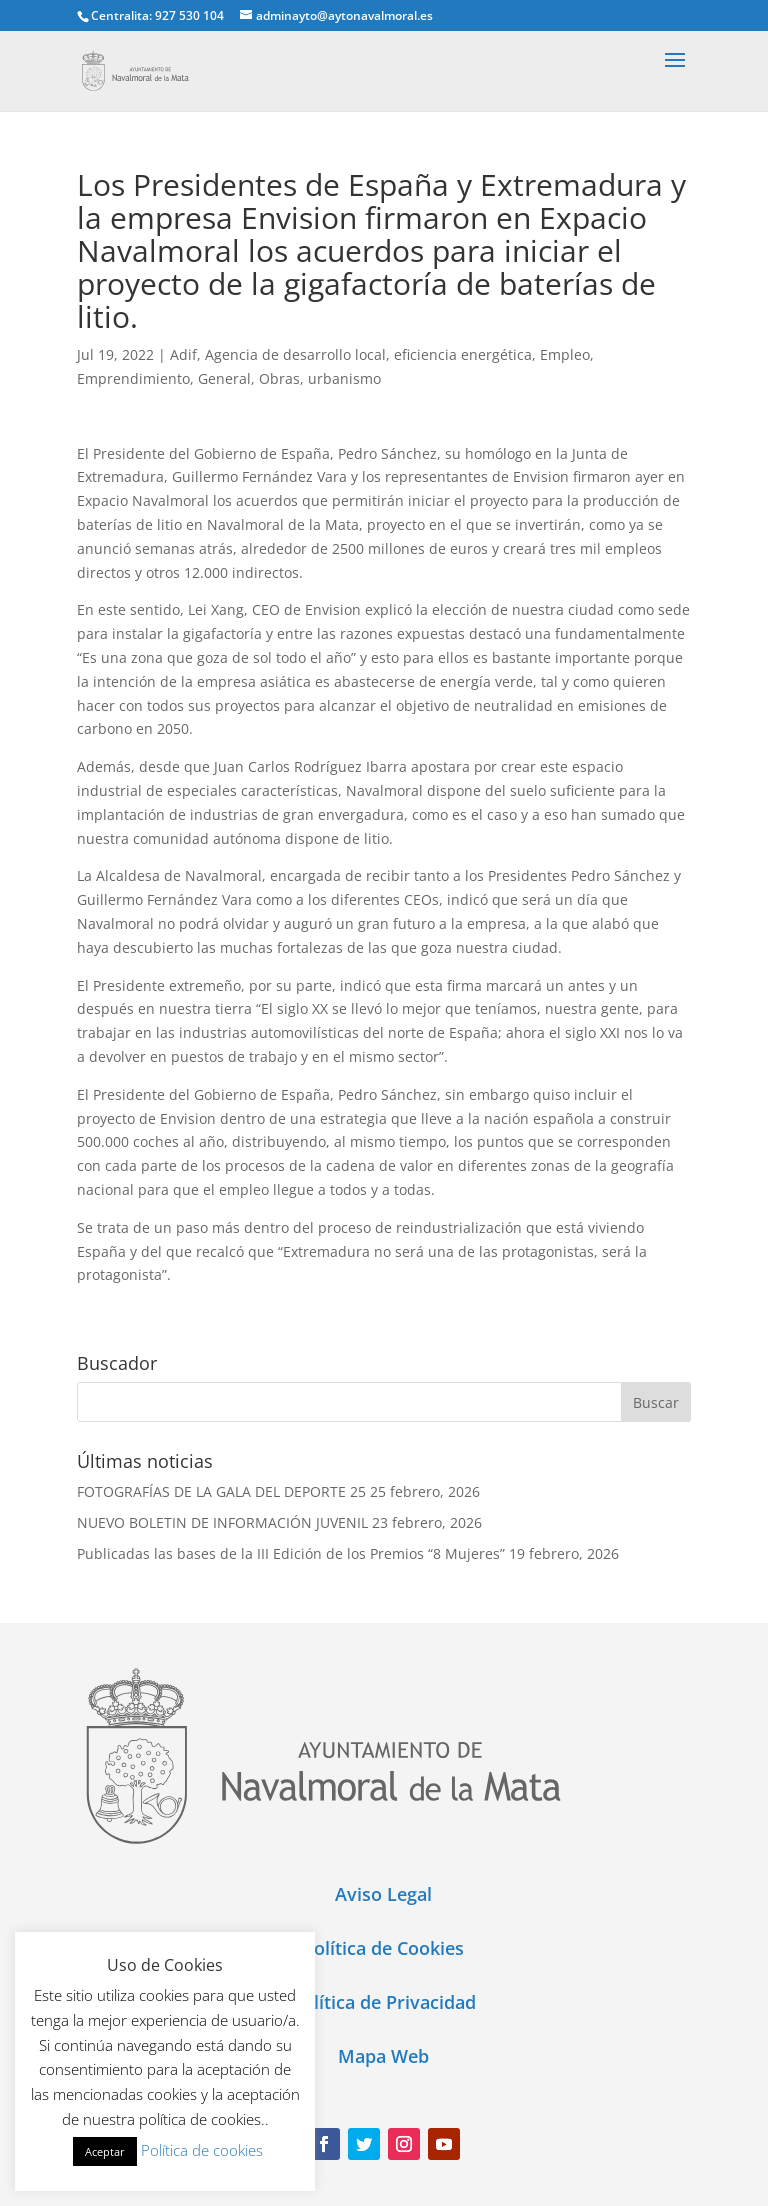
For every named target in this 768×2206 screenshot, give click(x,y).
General (224, 378)
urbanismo (344, 378)
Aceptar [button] (105, 2151)
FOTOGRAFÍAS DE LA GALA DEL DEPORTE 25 (221, 1491)
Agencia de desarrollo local (295, 354)
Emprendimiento (133, 378)
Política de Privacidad (384, 2002)
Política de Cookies (383, 1948)
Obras (279, 378)
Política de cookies (202, 2150)
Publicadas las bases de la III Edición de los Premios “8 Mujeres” (291, 1553)
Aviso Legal (383, 1894)
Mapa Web (383, 2056)
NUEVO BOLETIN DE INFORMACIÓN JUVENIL (222, 1522)
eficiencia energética (463, 354)
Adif (183, 354)
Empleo (565, 354)
